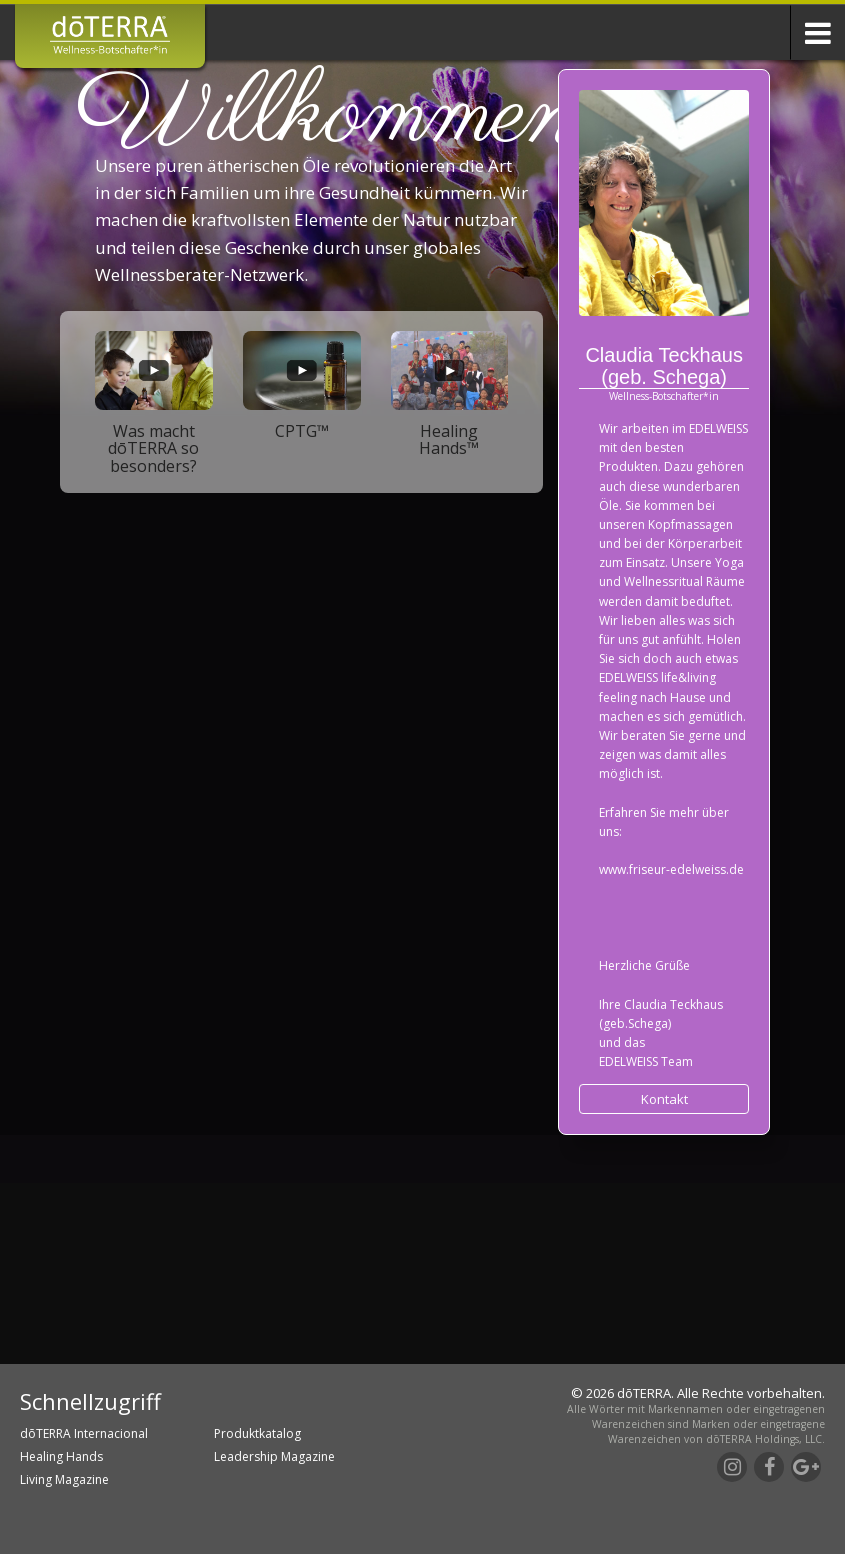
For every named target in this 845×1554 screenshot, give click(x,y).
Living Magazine (64, 1479)
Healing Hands (61, 1456)
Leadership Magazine (274, 1456)
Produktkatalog (257, 1433)
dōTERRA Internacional (84, 1433)
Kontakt (664, 1099)
